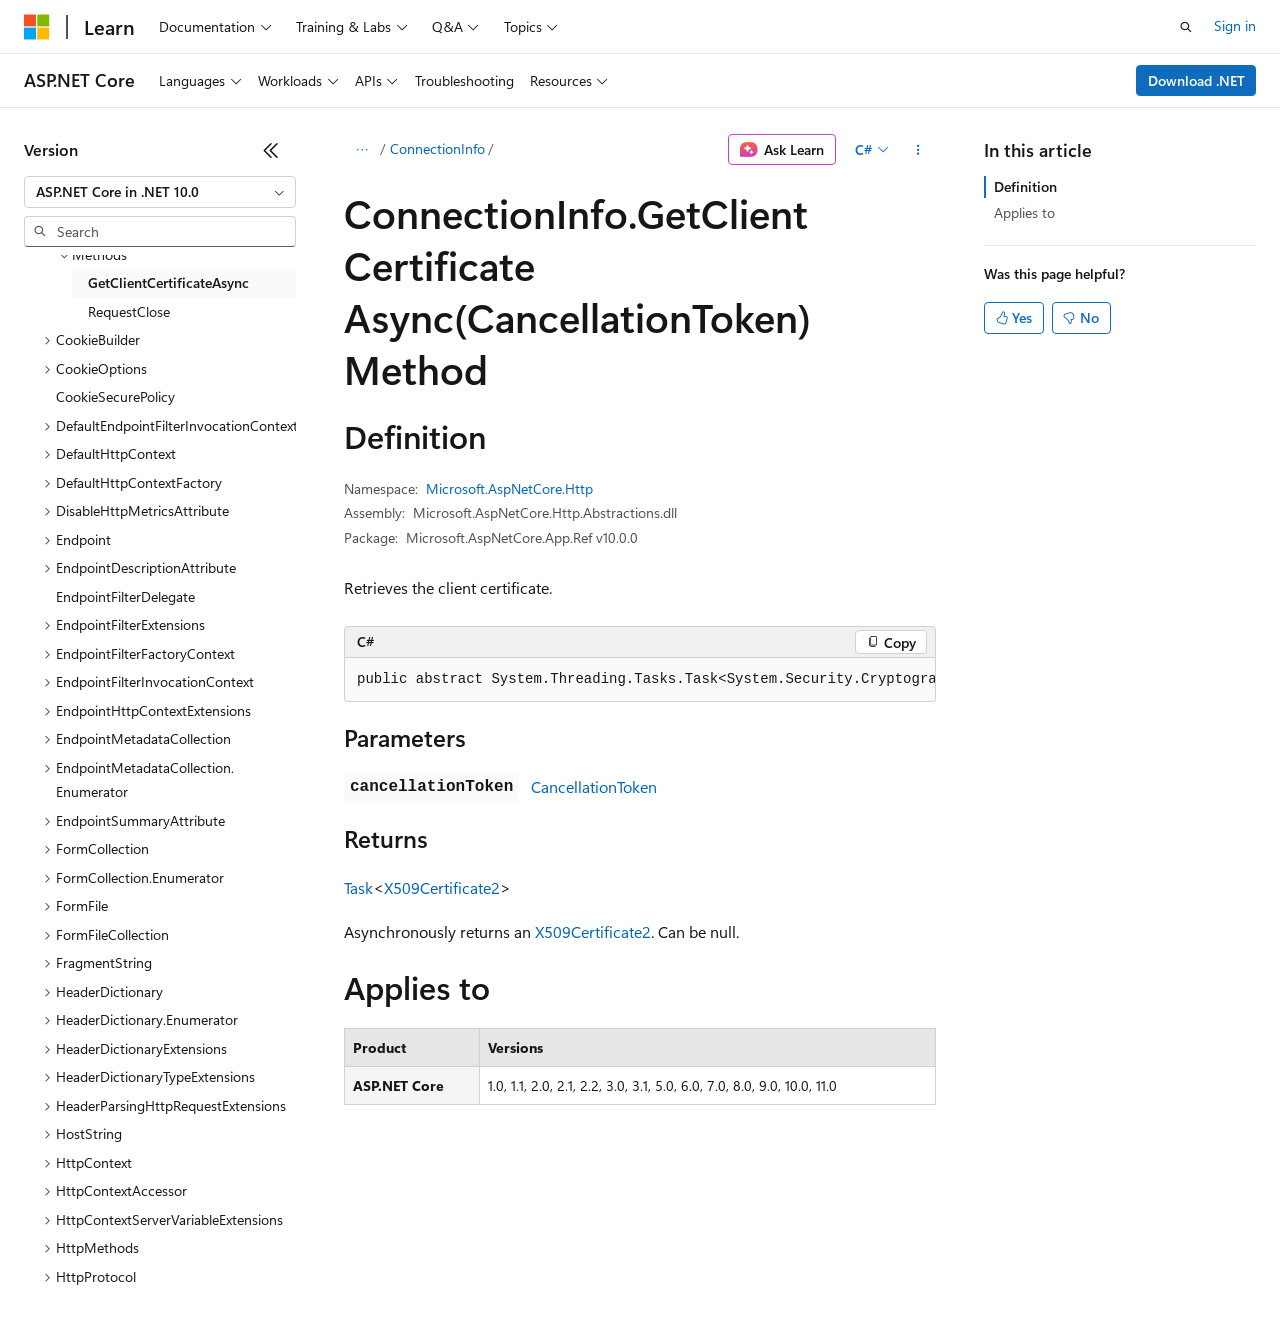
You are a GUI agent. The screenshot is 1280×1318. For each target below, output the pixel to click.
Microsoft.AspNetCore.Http (509, 488)
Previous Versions (181, 1257)
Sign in (1235, 25)
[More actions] (918, 150)
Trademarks (829, 1257)
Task (358, 887)
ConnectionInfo (437, 148)
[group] (640, 680)
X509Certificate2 (442, 887)
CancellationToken (594, 786)
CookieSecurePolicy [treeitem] (115, 396)
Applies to (1024, 212)
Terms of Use (730, 1257)
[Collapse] (271, 150)
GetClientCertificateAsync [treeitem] (168, 282)
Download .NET (1196, 80)
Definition (1025, 186)
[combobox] (160, 192)
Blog (272, 1257)
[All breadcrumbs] (361, 150)
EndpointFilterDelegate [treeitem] (125, 596)
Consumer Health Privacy (574, 1257)
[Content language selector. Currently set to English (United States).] (115, 1210)
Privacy (437, 1257)
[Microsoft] (37, 27)
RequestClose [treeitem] (129, 311)
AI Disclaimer (64, 1257)
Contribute (358, 1257)
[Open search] (1186, 27)
